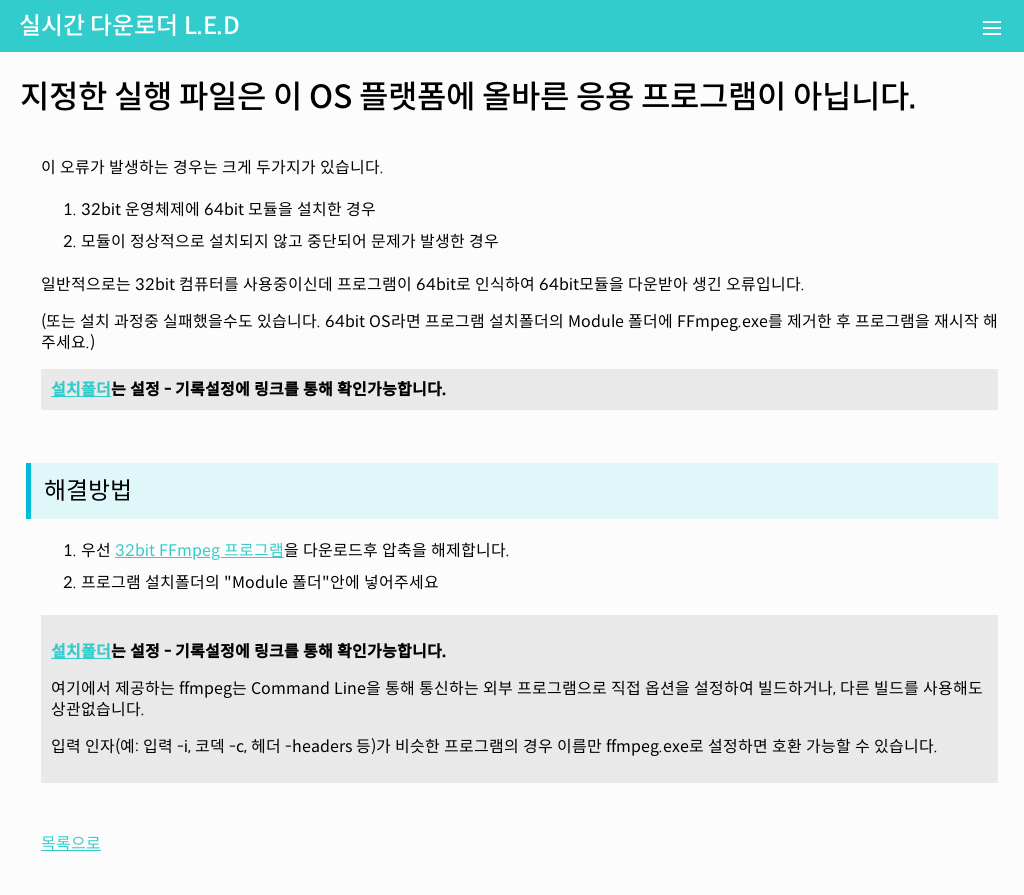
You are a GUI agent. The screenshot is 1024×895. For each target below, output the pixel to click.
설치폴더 (81, 389)
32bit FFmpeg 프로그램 (199, 550)
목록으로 (71, 843)
